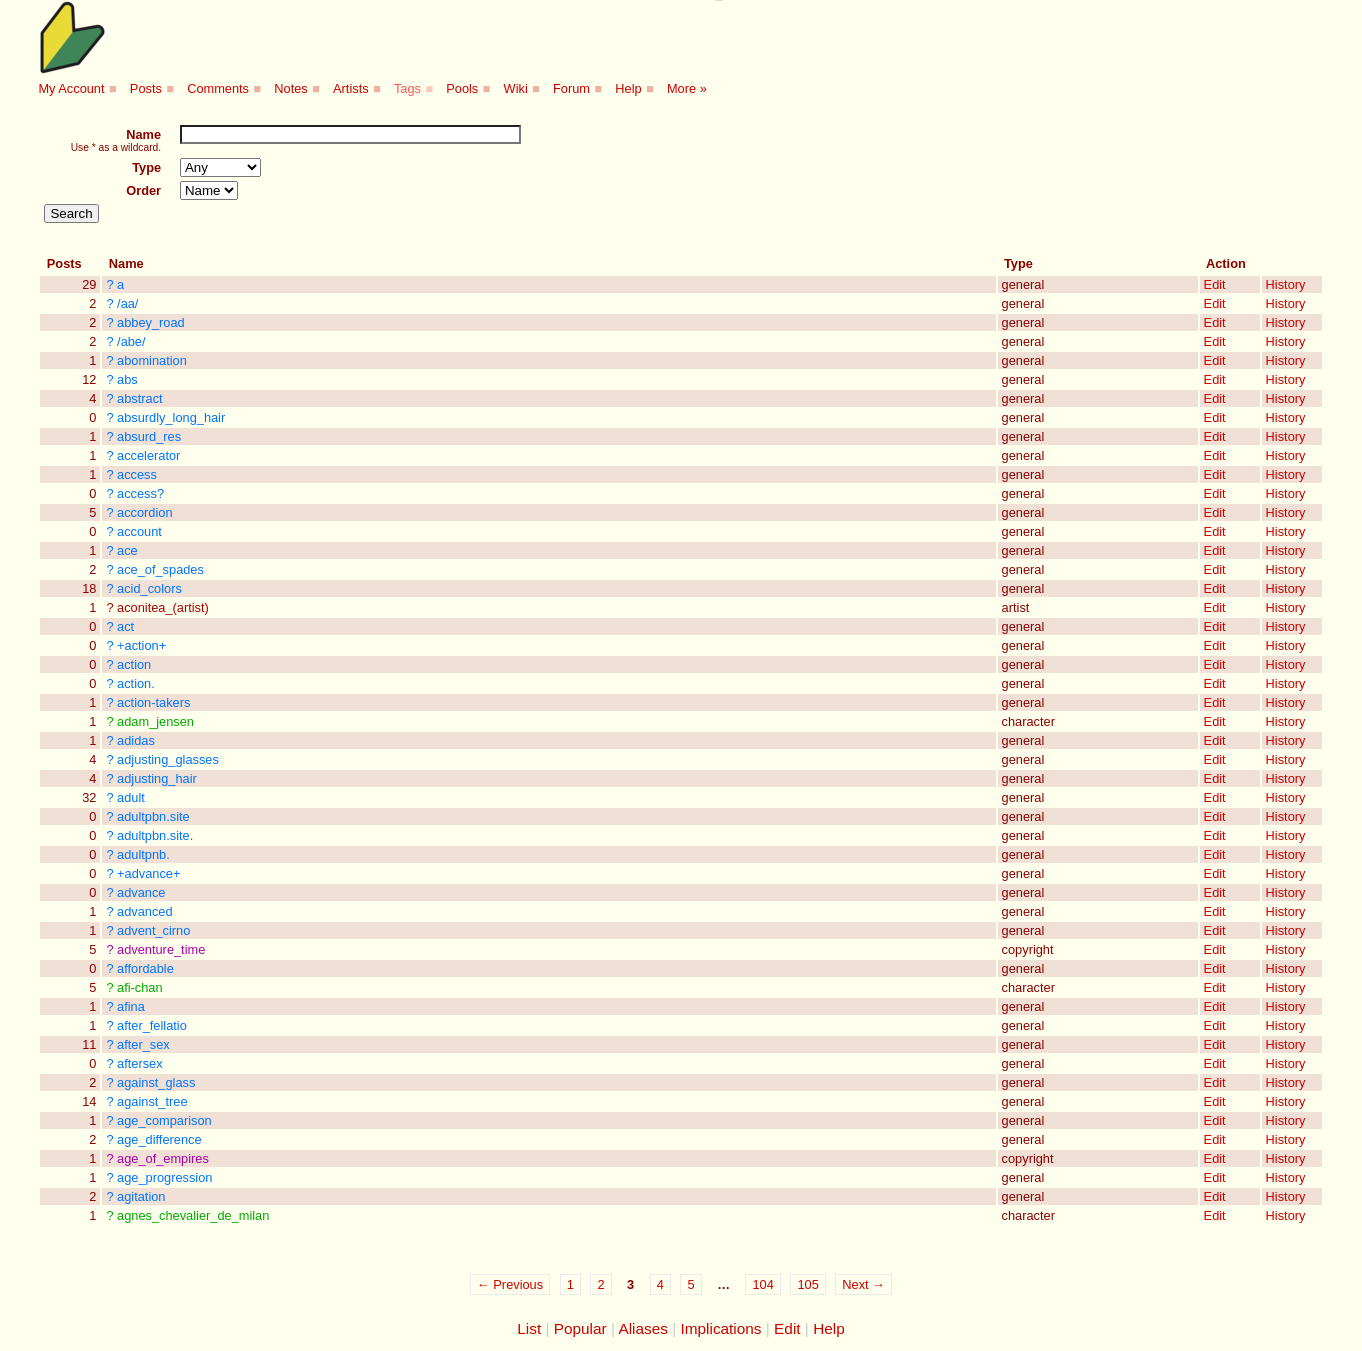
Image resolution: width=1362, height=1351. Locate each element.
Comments (218, 88)
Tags (407, 88)
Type (146, 167)
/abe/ (131, 341)
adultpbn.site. (155, 835)
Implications (720, 1328)
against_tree (152, 1101)
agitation (141, 1196)
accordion (145, 512)
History (1286, 284)
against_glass (156, 1082)
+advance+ (148, 873)
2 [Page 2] (600, 1284)
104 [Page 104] (762, 1284)
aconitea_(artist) (163, 607)
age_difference (159, 1139)
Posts (146, 88)
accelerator (148, 455)
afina (131, 1006)
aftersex (140, 1063)
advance (141, 892)
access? (140, 493)
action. (136, 683)
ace (127, 550)
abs (127, 379)
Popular (580, 1328)
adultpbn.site (153, 816)
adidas (136, 740)
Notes (290, 88)
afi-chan (140, 987)
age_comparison (164, 1120)
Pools (462, 88)
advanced (145, 911)
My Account (71, 88)
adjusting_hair (157, 778)
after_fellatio (152, 1025)
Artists (351, 88)
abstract (140, 398)
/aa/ (127, 303)
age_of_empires (163, 1158)
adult (131, 797)
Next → (863, 1284)
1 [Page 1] (570, 1284)
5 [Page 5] (690, 1284)
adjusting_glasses (168, 759)
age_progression (164, 1177)
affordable (145, 968)
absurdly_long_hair (171, 417)
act (125, 626)
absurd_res (149, 436)
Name (143, 134)
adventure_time (161, 949)
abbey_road (151, 322)
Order (143, 190)
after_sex (143, 1044)
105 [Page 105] (807, 1284)
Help (628, 88)
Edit (1215, 284)
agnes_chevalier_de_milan (193, 1215)
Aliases (643, 1328)
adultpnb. (143, 854)
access (137, 474)
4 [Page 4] (660, 1284)
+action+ (141, 645)
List (529, 1328)
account (139, 531)
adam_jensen (155, 721)
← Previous (510, 1284)
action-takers (153, 702)
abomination (152, 360)
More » (687, 88)
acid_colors (149, 588)
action (134, 664)
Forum (571, 88)
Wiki (516, 88)
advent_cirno (153, 930)
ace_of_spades (160, 569)
